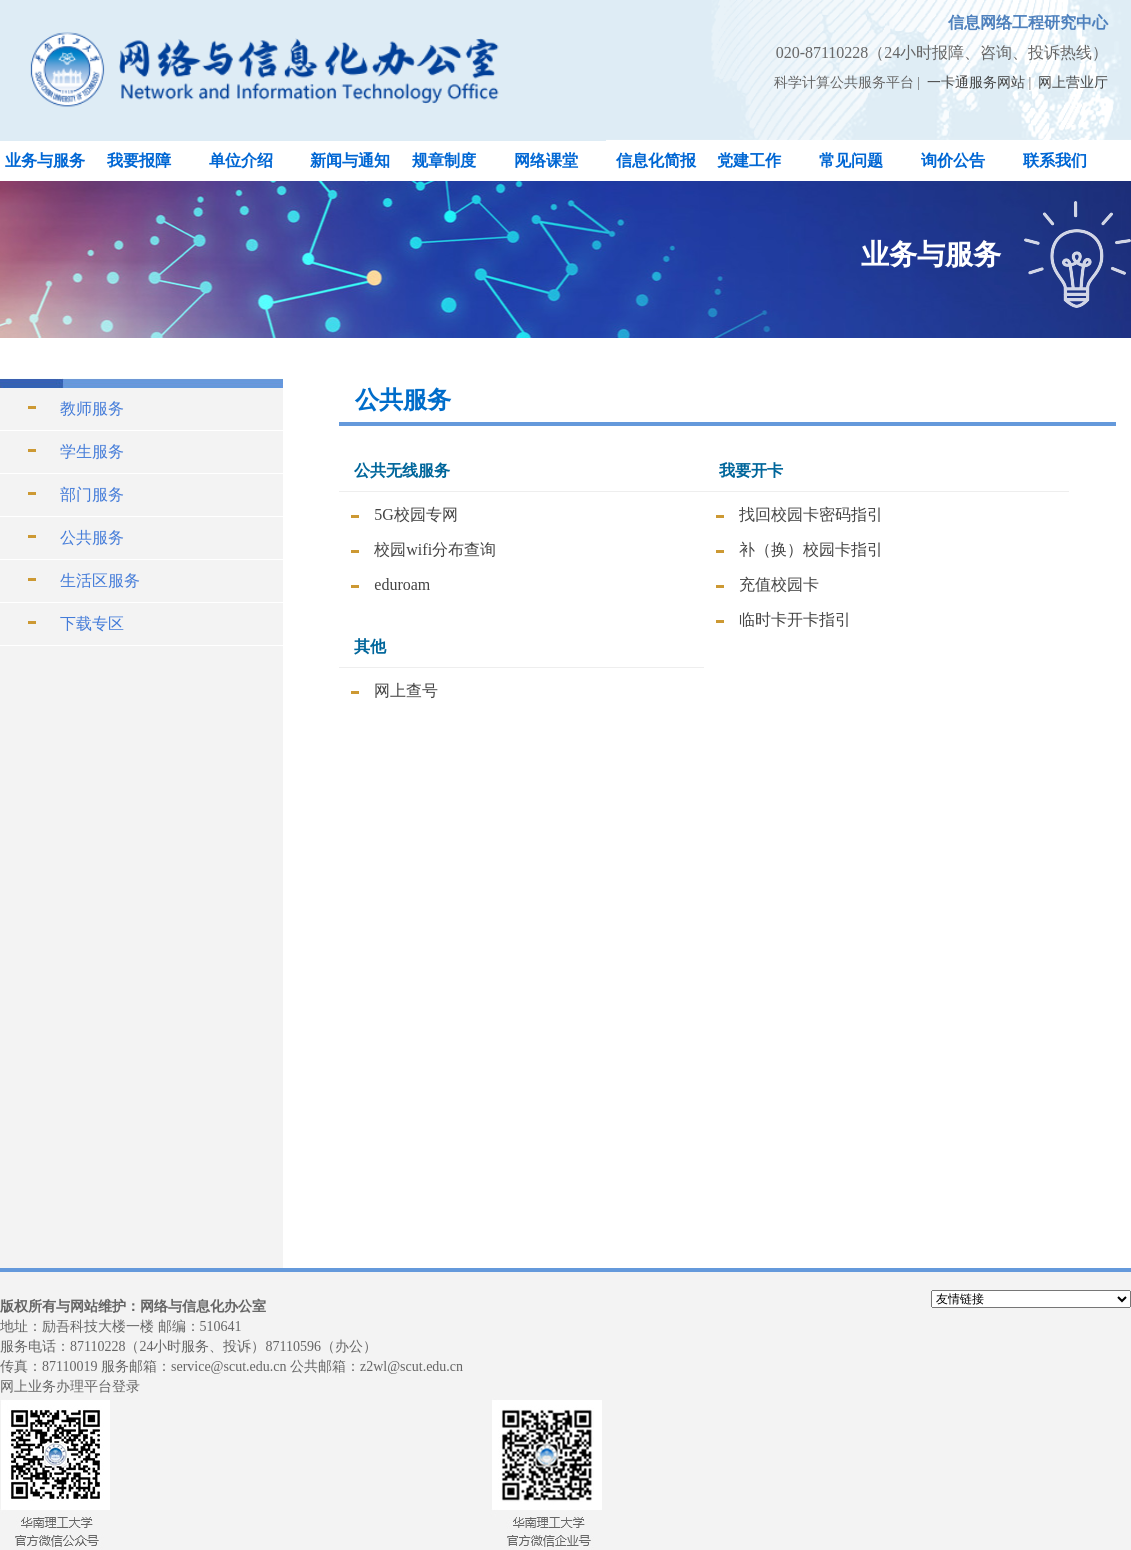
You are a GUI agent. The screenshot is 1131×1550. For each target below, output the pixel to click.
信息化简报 (656, 160)
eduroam (402, 584)
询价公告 (953, 160)
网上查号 (406, 690)
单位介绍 (241, 160)
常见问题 (851, 160)
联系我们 (1055, 160)
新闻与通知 (350, 160)
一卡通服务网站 (976, 82)
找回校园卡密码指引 (811, 514)
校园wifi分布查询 (435, 549)
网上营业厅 (1073, 82)
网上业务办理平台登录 (70, 1386)
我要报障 (139, 160)
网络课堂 (546, 160)
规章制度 (444, 160)
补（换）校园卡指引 (811, 549)
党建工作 (749, 160)
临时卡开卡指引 (795, 619)
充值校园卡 (779, 584)
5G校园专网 (416, 514)
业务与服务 (45, 160)
